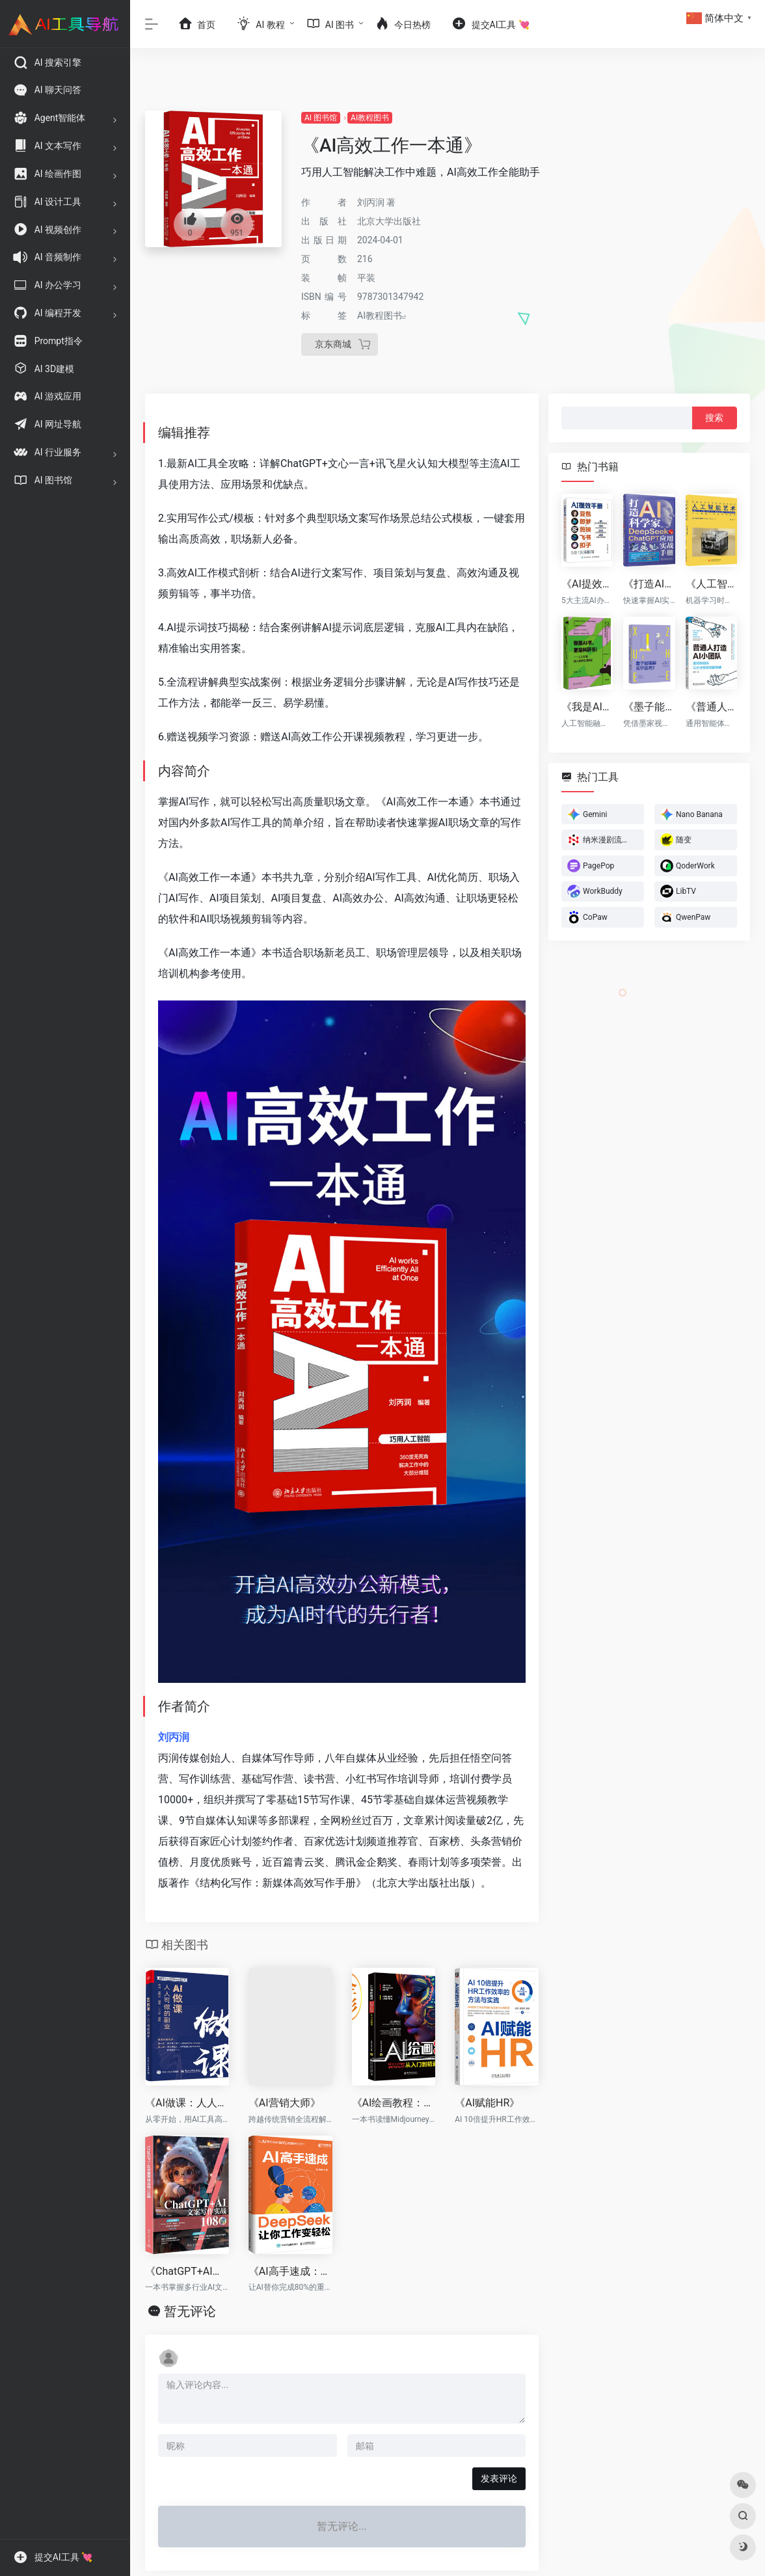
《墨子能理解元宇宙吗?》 (649, 706)
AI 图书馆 (320, 117)
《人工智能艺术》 (711, 584)
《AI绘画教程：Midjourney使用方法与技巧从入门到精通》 (394, 2103)
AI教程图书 (370, 117)
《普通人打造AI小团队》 (711, 706)
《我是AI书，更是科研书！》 (587, 706)
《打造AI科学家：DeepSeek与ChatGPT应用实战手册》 (649, 584)
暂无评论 (190, 2311)
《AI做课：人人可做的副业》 (187, 2103)
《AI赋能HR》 (487, 2103)
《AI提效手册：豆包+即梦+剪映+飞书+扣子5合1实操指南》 (587, 584)
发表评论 (499, 2478)
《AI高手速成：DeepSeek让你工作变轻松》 (290, 2271)
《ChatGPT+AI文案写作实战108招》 (187, 2271)
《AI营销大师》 (284, 2103)
